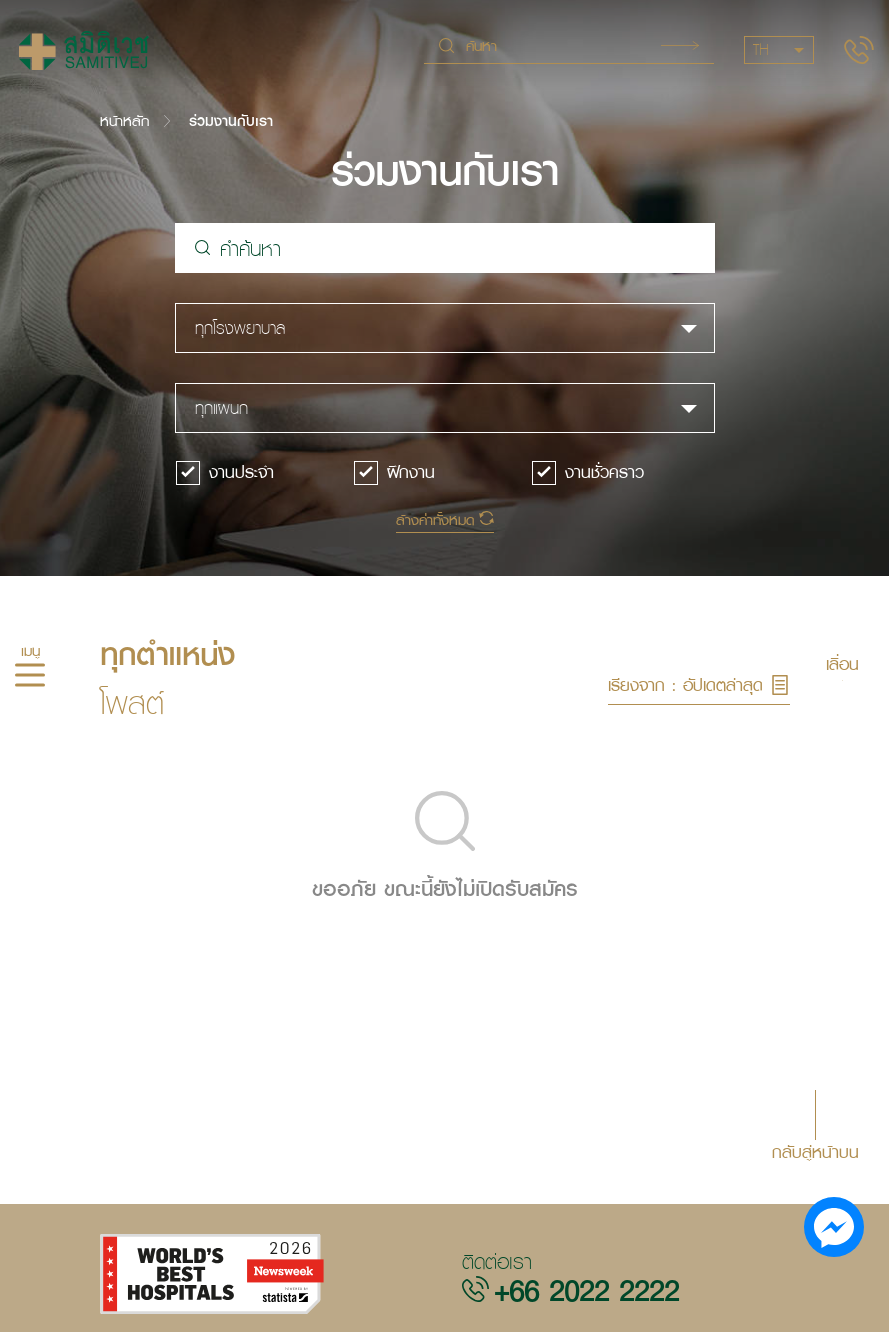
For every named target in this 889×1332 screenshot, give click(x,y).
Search (680, 45)
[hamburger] (30, 678)
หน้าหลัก (124, 120)
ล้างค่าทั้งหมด (435, 519)
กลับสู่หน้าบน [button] (815, 1150)
